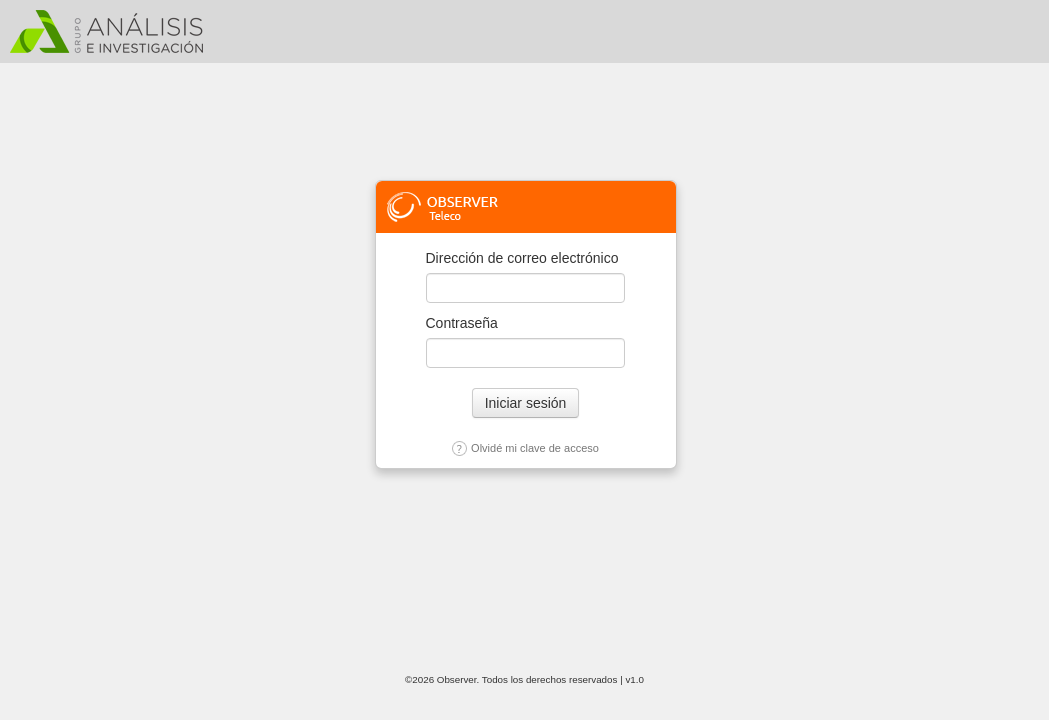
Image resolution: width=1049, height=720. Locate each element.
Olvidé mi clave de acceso (525, 448)
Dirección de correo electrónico (522, 258)
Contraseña (462, 323)
